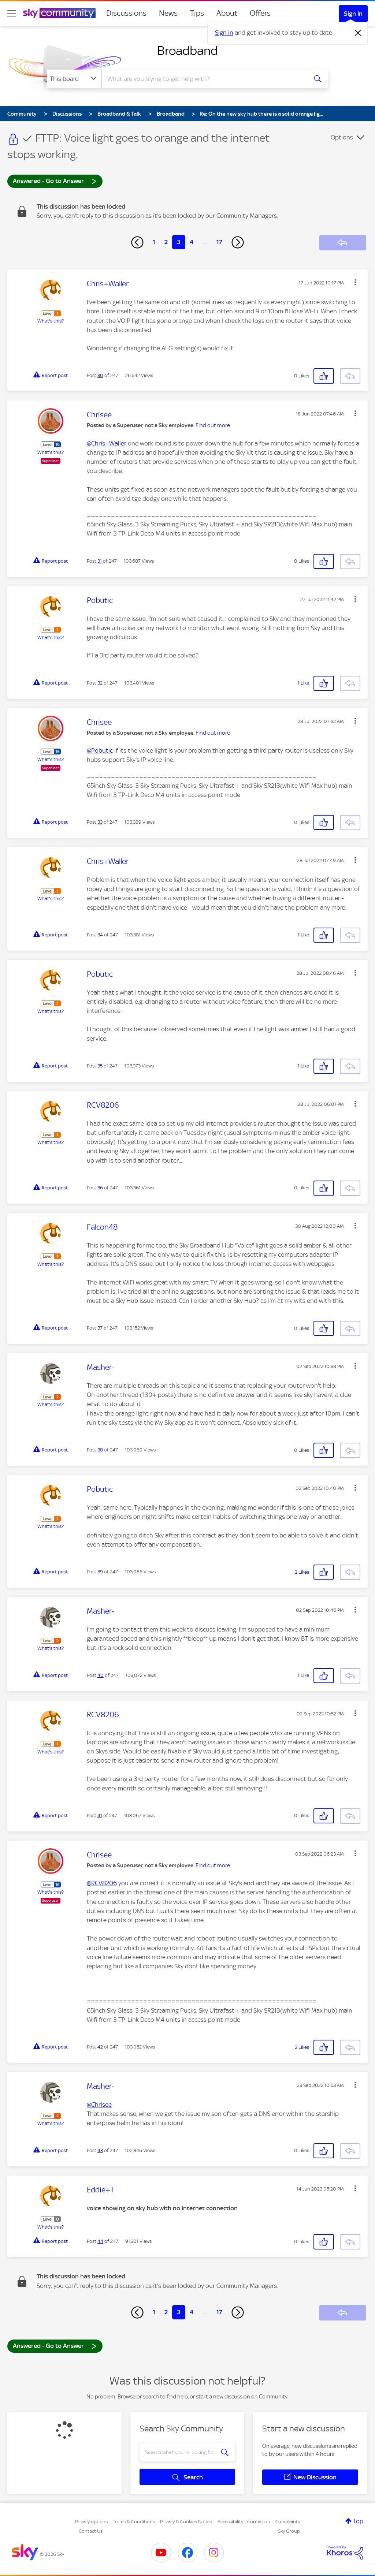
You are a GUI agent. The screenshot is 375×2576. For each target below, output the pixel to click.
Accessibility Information (244, 2521)
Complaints (287, 2521)
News (168, 13)
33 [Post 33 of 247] (100, 822)
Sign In (353, 13)
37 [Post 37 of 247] (100, 1328)
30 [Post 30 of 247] (100, 375)
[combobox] (203, 79)
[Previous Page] (137, 242)
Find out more (213, 425)
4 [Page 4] (191, 242)
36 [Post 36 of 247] (100, 1187)
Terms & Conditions (134, 2521)
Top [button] (358, 2521)
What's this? (50, 321)
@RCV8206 (102, 1883)
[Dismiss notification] (358, 33)
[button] (355, 282)
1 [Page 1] (154, 242)
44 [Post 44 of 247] (100, 2241)
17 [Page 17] (219, 242)
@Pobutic (100, 750)
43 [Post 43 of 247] (100, 2150)
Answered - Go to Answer (55, 181)
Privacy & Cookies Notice (186, 2521)
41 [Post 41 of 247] (99, 1815)
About (226, 13)
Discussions (126, 13)
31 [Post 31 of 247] (99, 561)
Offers (260, 13)
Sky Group (289, 2531)
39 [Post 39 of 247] (100, 1571)
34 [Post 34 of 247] (100, 934)
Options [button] (342, 137)
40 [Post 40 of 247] (100, 1675)
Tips (197, 13)
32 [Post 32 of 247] (100, 683)
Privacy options (91, 2521)
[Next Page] (237, 242)
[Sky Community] (59, 13)
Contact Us (91, 2531)
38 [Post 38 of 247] (100, 1450)
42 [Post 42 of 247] (100, 2047)
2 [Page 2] (166, 242)
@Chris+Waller (106, 443)
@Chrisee (99, 2104)
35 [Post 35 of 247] (100, 1066)
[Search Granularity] (74, 79)
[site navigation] (11, 13)
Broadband (187, 50)
